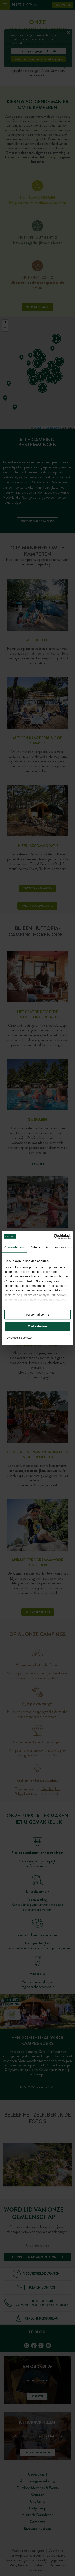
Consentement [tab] (14, 1247)
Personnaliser (37, 1314)
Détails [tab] (35, 1247)
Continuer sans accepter (19, 1337)
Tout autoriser (37, 1326)
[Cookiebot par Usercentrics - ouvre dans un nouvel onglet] (54, 1236)
